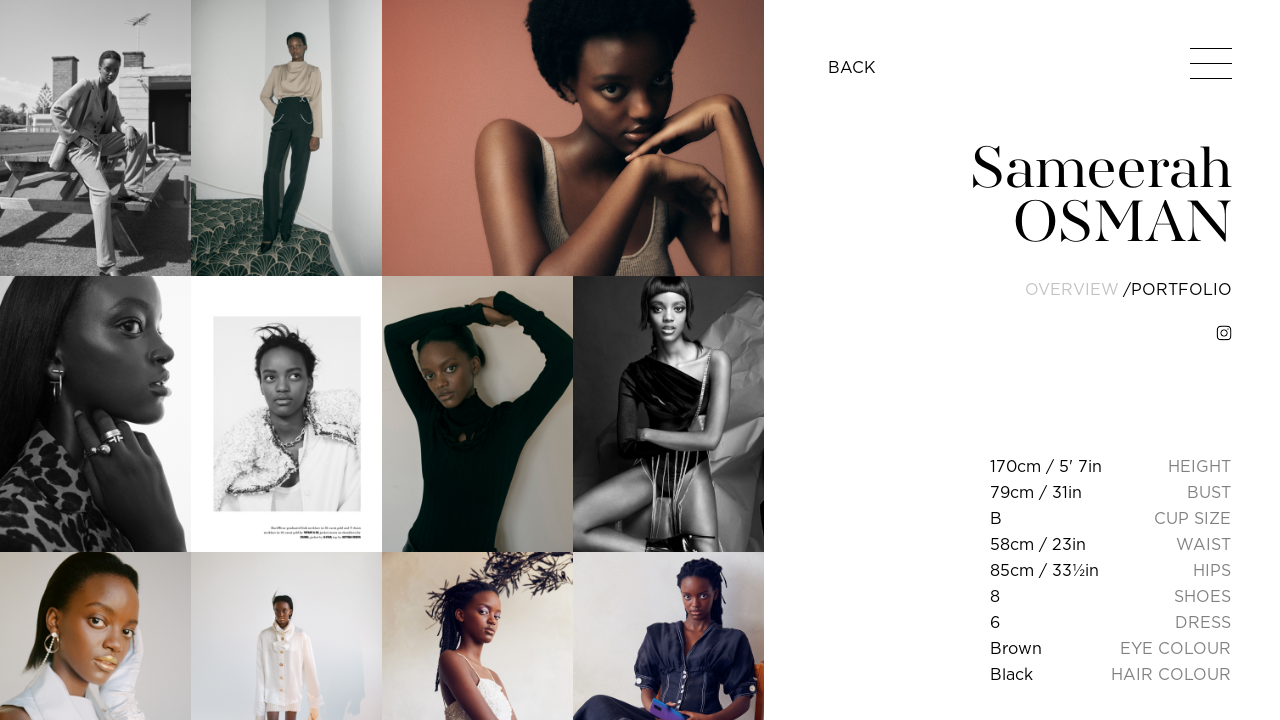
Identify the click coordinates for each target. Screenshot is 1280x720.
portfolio (1181, 289)
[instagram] (1224, 333)
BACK (852, 67)
